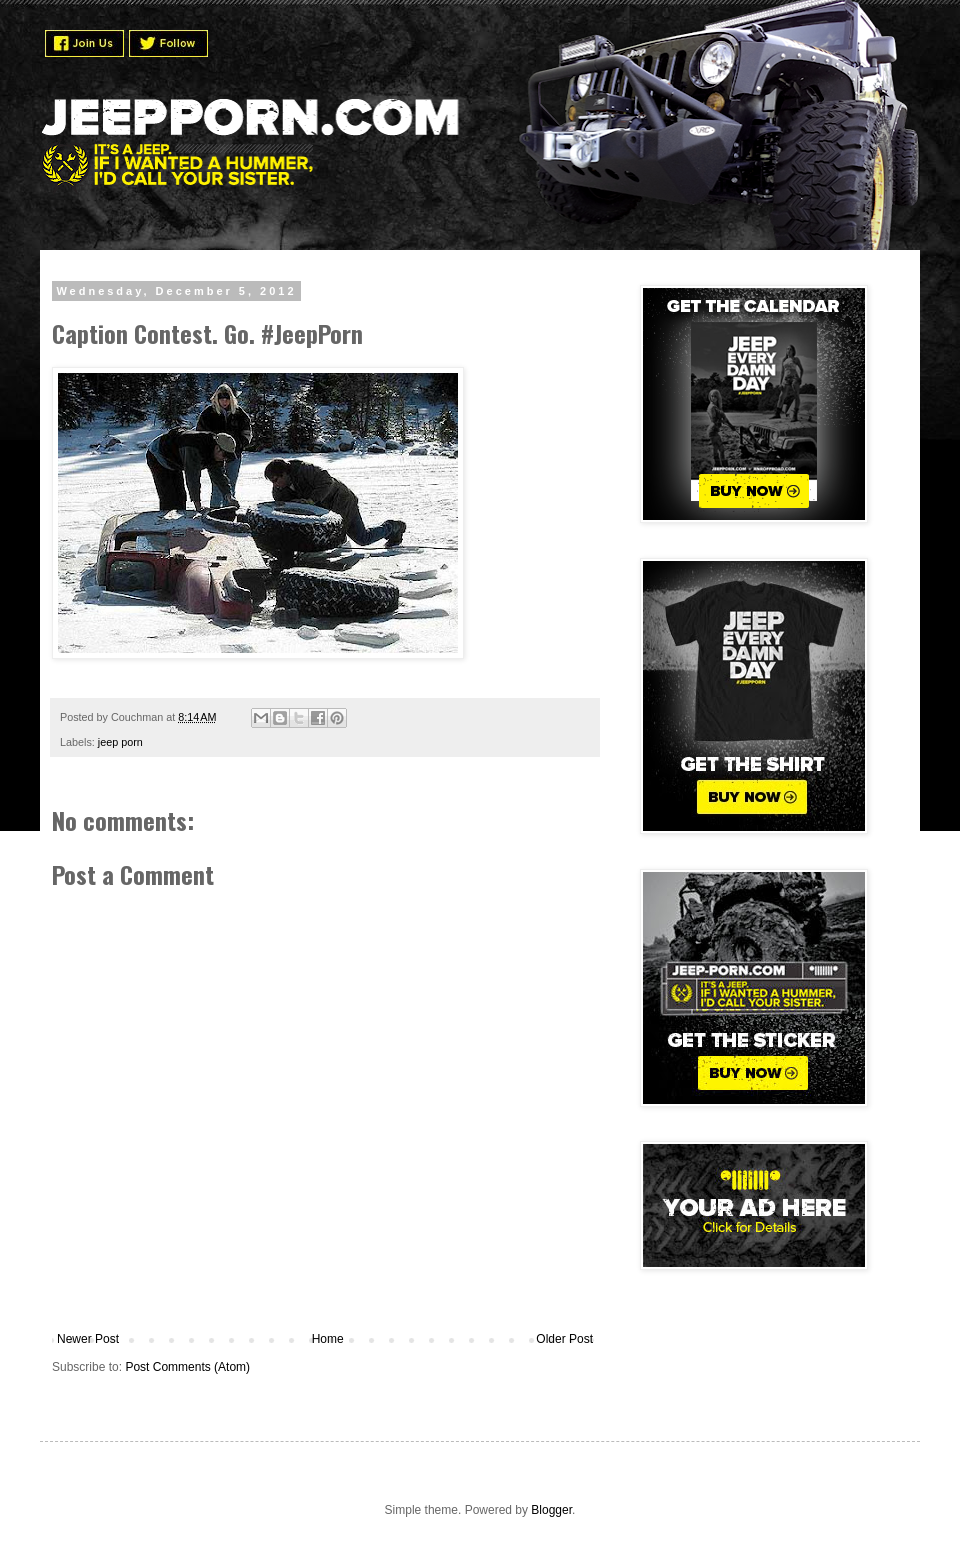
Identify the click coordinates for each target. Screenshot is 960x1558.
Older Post (564, 1339)
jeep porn (120, 742)
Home (328, 1339)
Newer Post (88, 1339)
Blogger (551, 1510)
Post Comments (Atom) (187, 1367)
